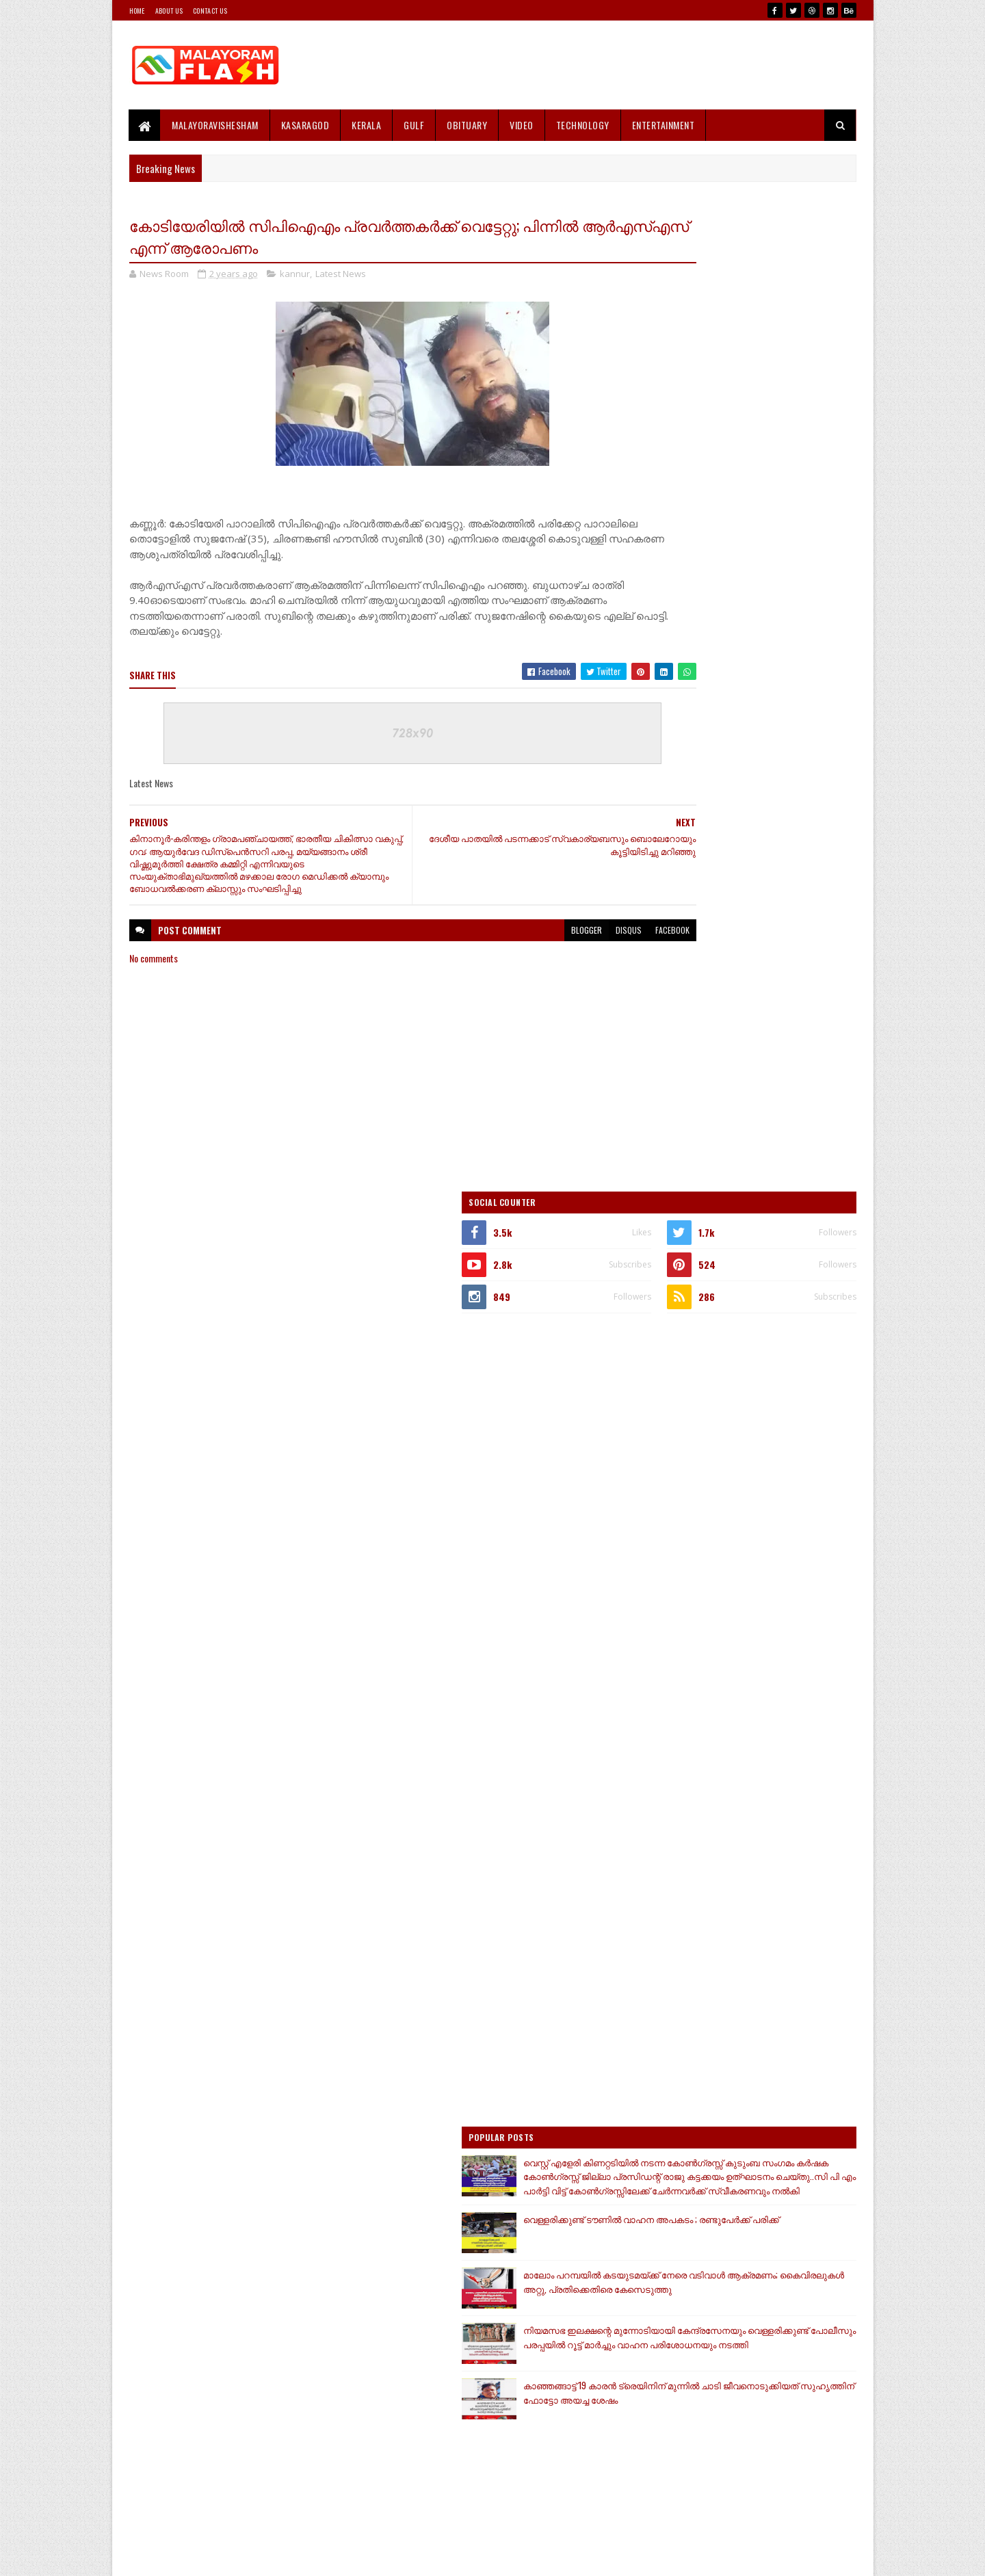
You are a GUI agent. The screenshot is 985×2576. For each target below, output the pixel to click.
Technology (582, 125)
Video (522, 125)
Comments (801, 1725)
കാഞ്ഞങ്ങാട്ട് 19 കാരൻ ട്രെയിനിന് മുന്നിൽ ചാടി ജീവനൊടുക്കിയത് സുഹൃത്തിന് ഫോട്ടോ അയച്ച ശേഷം (775, 1495)
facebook (590, 945)
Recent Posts (692, 1725)
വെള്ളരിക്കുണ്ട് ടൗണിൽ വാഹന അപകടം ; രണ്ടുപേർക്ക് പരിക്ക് (765, 1290)
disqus (546, 945)
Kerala (367, 125)
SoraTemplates (194, 2557)
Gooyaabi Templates (308, 2557)
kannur (295, 276)
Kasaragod (305, 125)
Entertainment (663, 125)
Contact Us (210, 10)
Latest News (340, 276)
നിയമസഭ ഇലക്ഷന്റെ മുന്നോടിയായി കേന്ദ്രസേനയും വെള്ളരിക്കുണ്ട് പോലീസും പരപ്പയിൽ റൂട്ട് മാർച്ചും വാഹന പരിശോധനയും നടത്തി (745, 1431)
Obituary (467, 125)
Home (137, 10)
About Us (169, 10)
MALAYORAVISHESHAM (215, 125)
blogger (503, 945)
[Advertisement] (607, 65)
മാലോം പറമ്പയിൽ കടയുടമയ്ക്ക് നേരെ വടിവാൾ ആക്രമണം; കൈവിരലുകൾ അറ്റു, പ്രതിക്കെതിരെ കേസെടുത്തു (746, 1359)
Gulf (414, 125)
